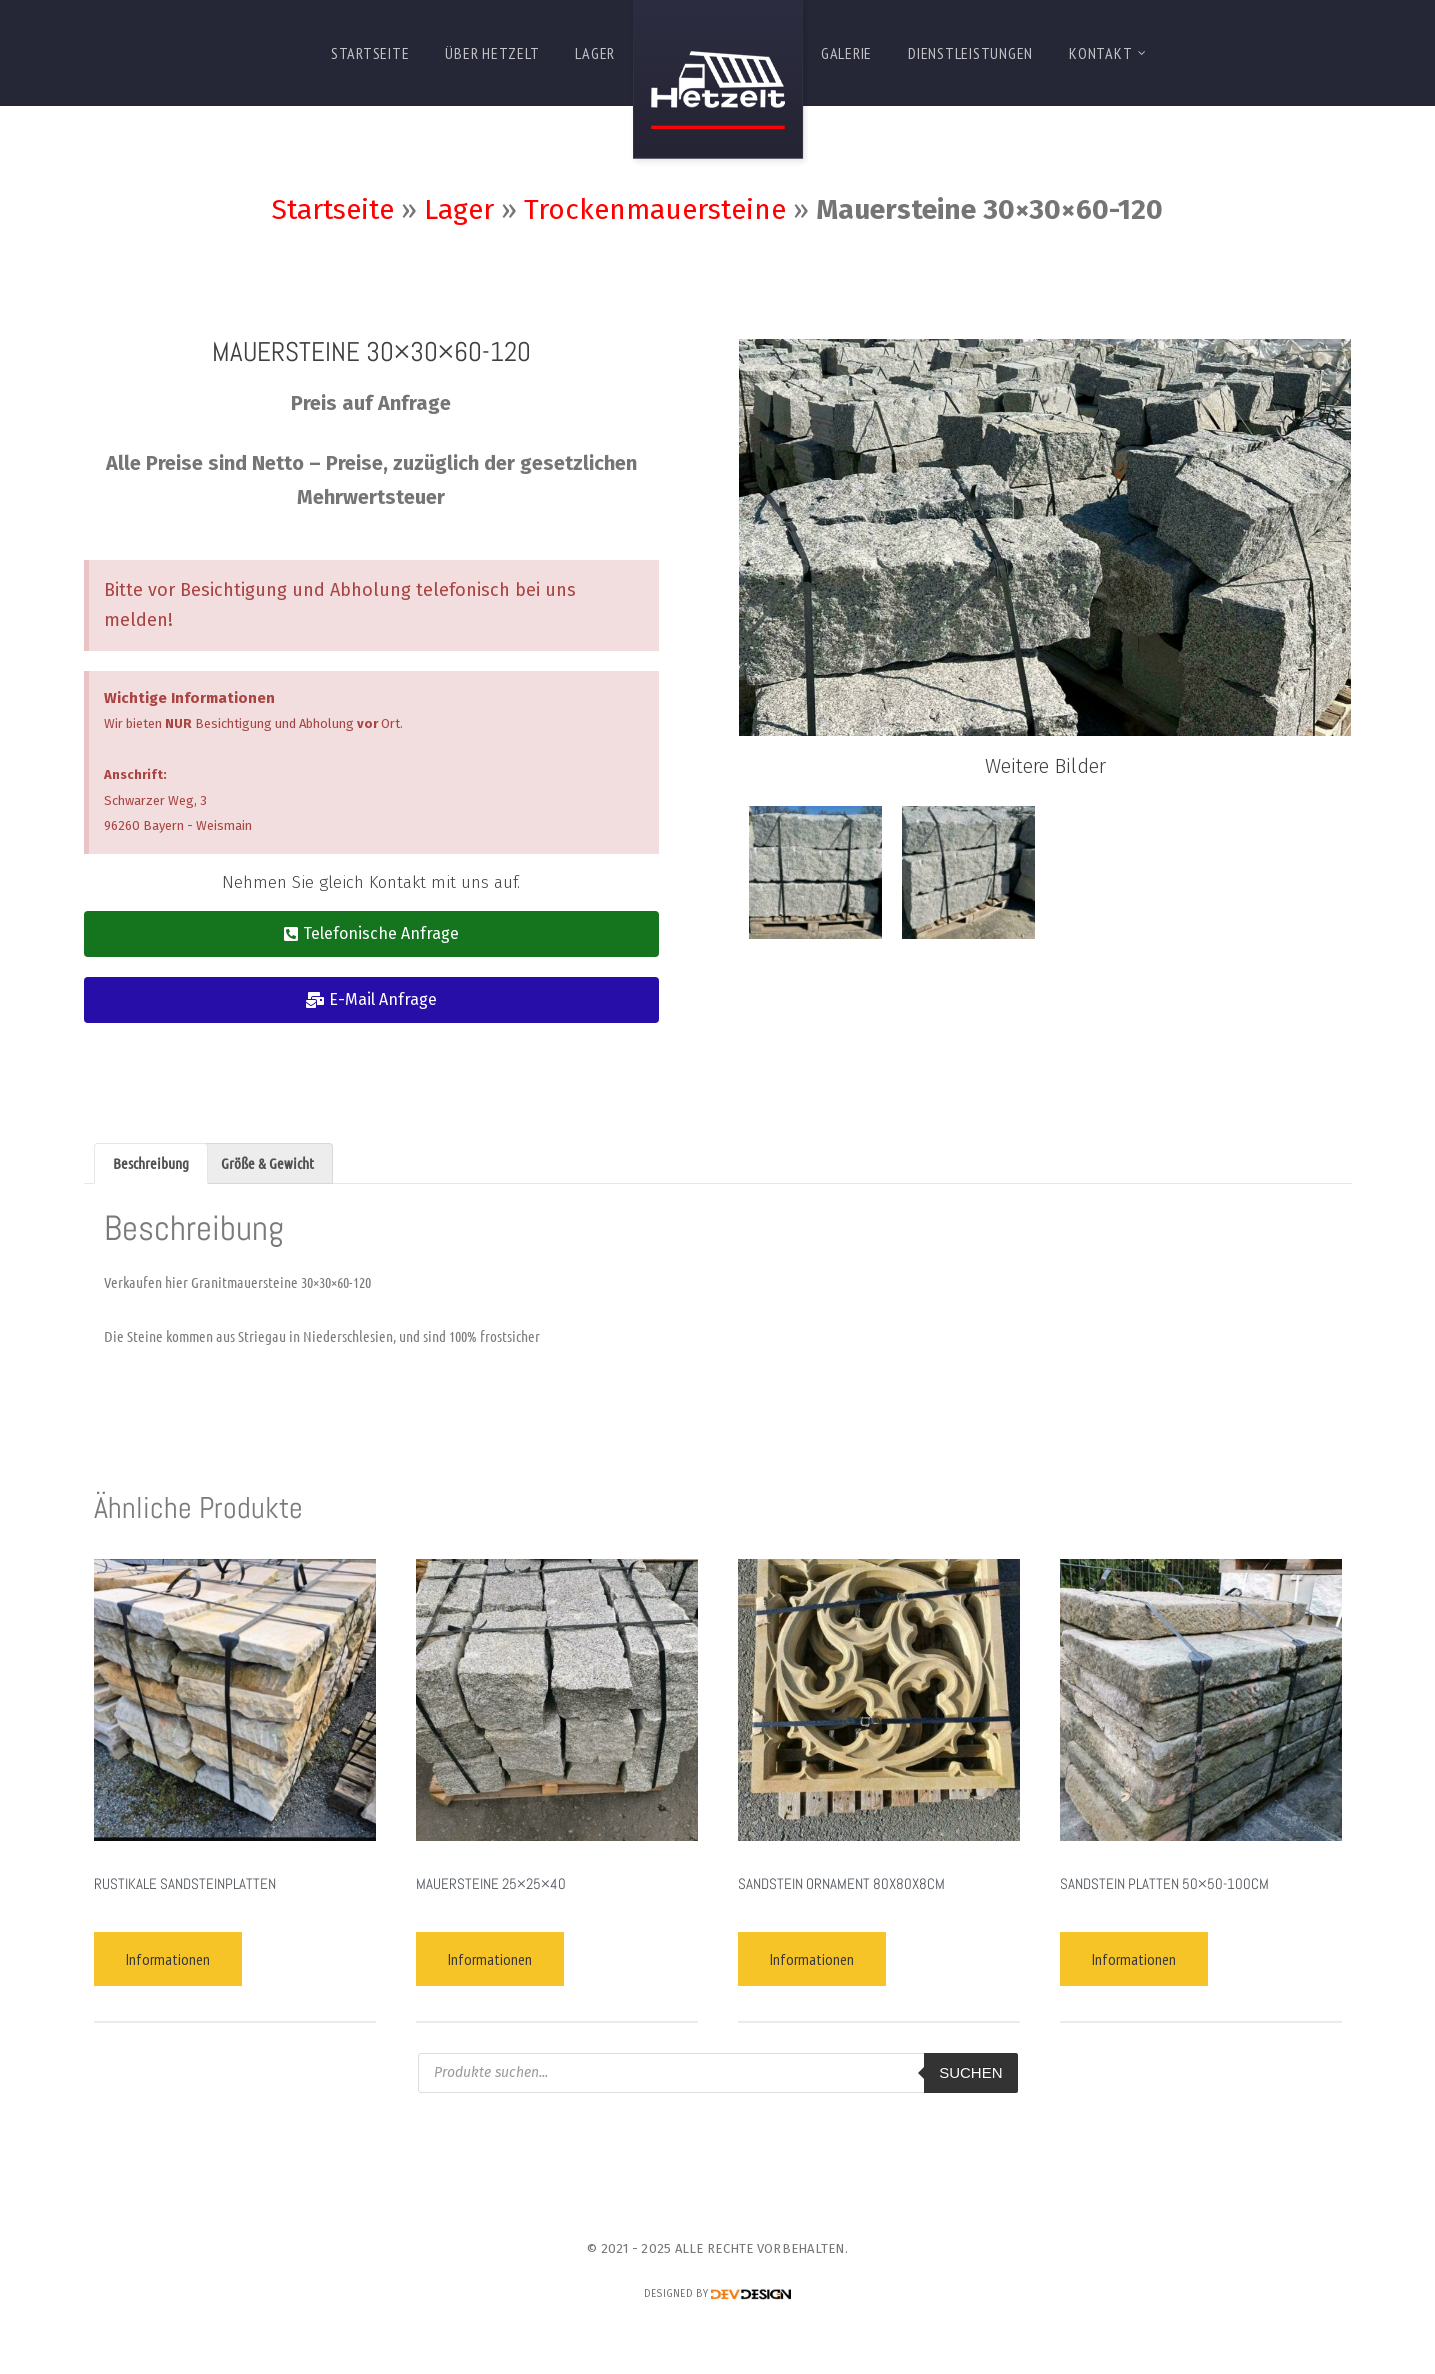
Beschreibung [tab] (151, 1163)
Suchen (970, 2072)
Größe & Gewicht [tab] (267, 1163)
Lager (459, 209)
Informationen (168, 1959)
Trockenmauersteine (655, 209)
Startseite (333, 209)
